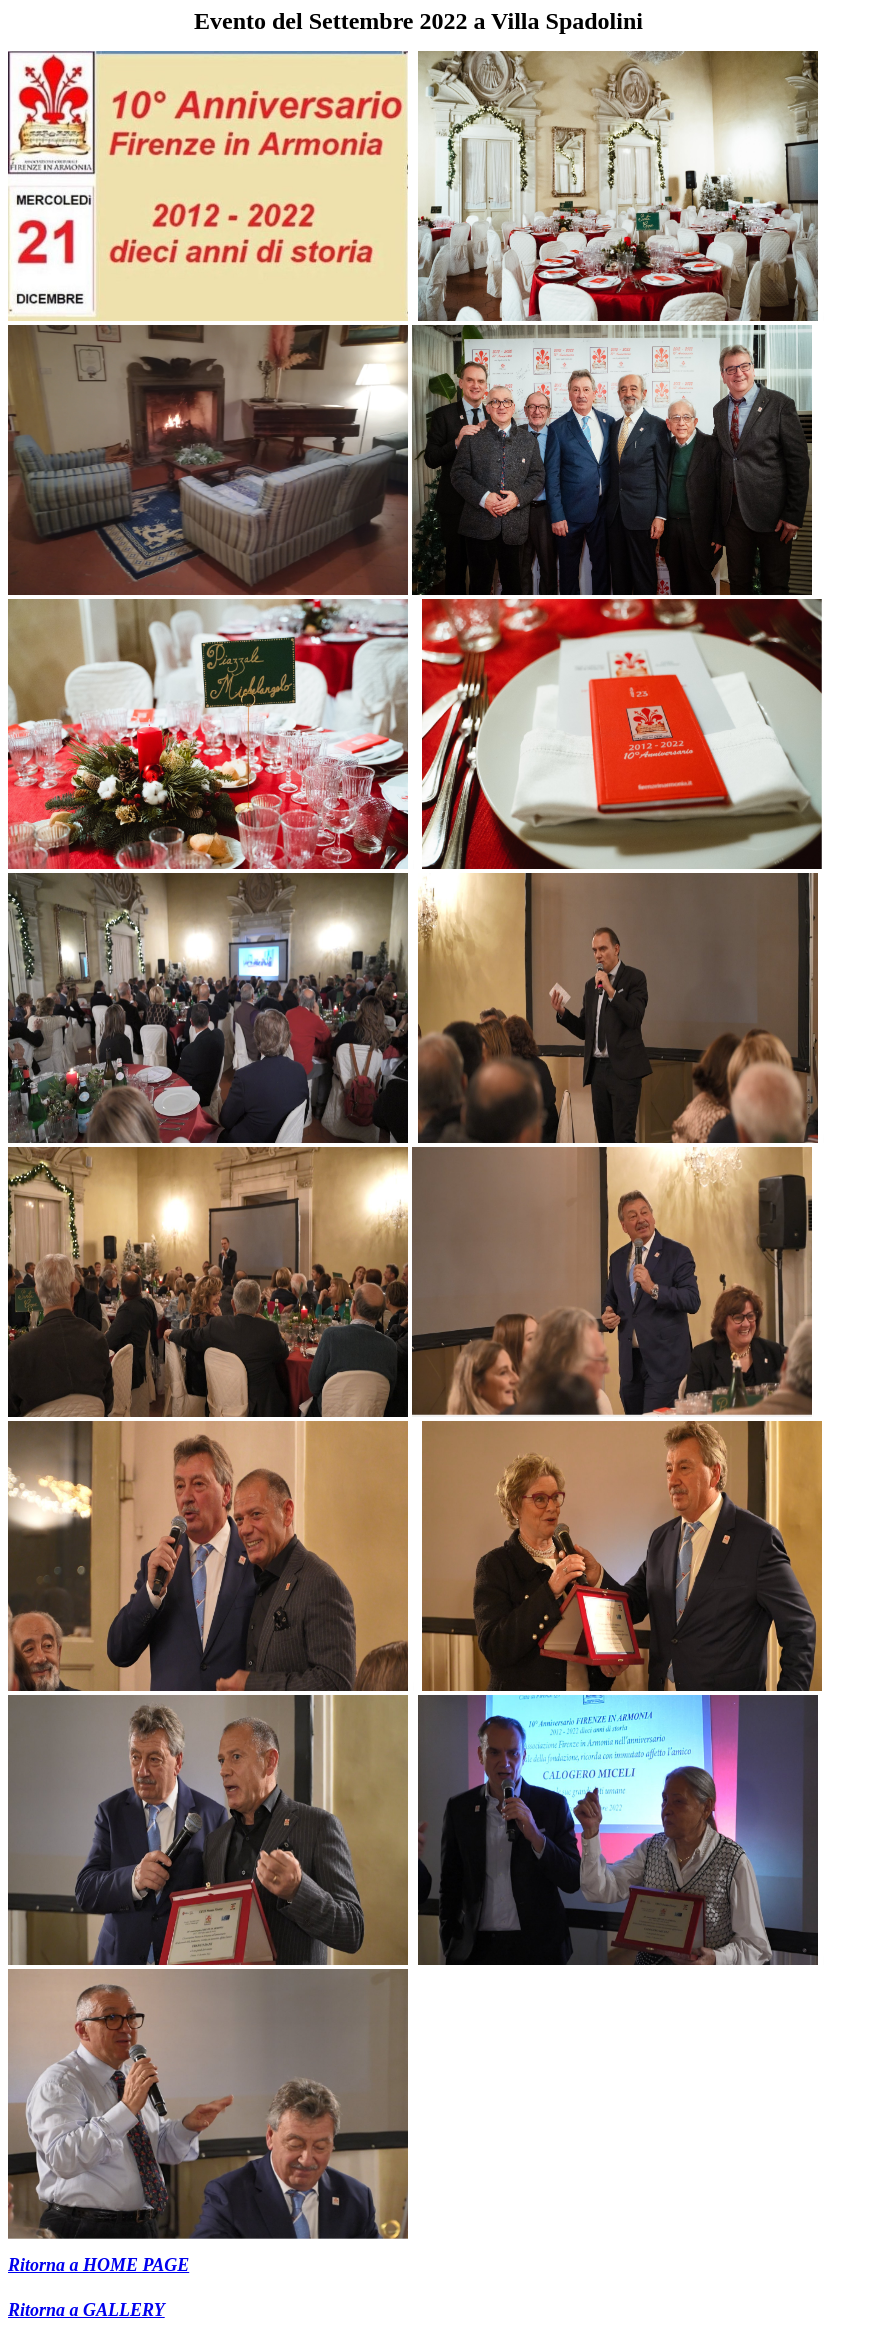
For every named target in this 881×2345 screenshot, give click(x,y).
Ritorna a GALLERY (86, 2310)
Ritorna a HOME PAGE (98, 2265)
